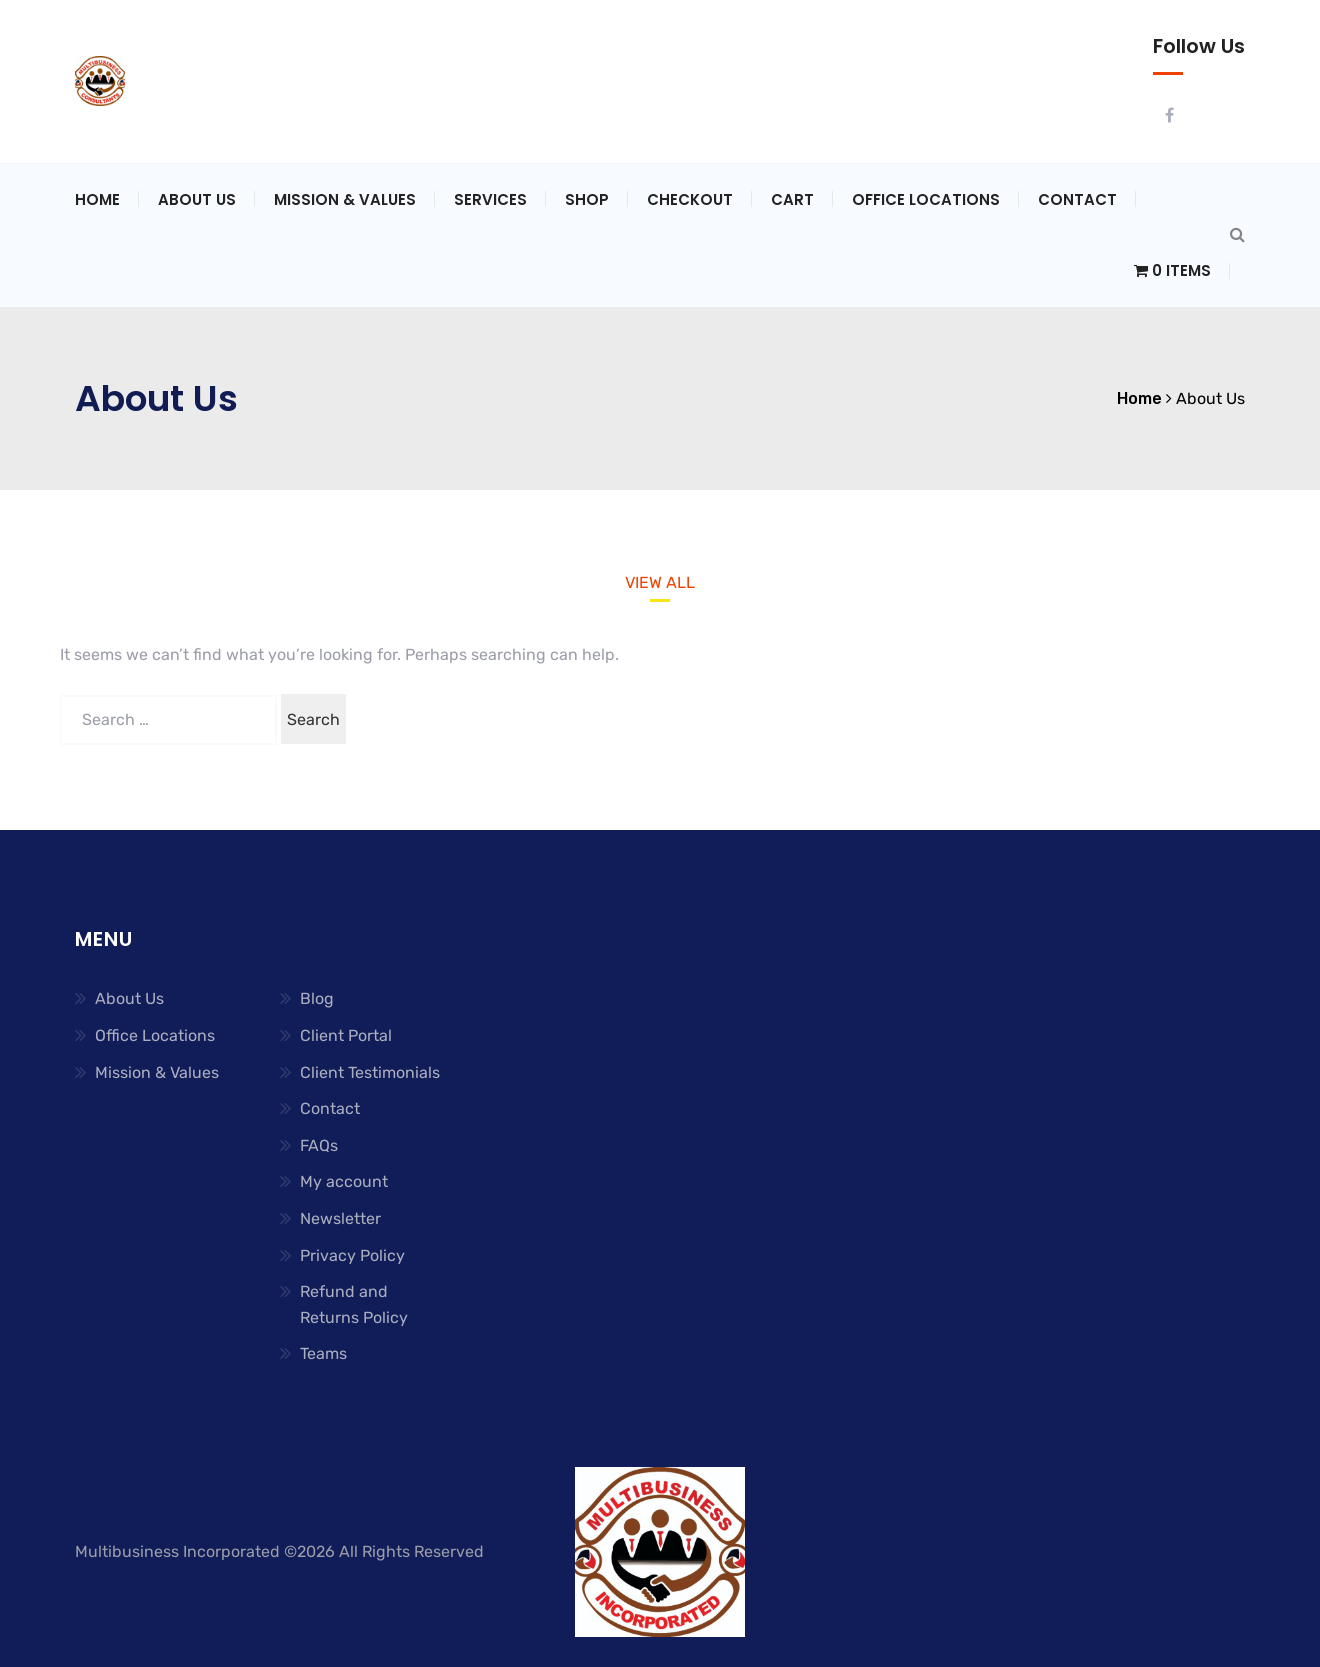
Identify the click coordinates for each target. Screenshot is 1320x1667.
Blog (317, 998)
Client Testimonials (370, 1072)
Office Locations (926, 199)
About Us (197, 199)
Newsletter (340, 1218)
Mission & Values (345, 199)
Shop (587, 199)
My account (344, 1181)
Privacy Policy (352, 1255)
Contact (1077, 199)
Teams (323, 1353)
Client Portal (346, 1035)
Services (490, 199)
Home (97, 199)
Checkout (690, 199)
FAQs (319, 1145)
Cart (792, 199)
